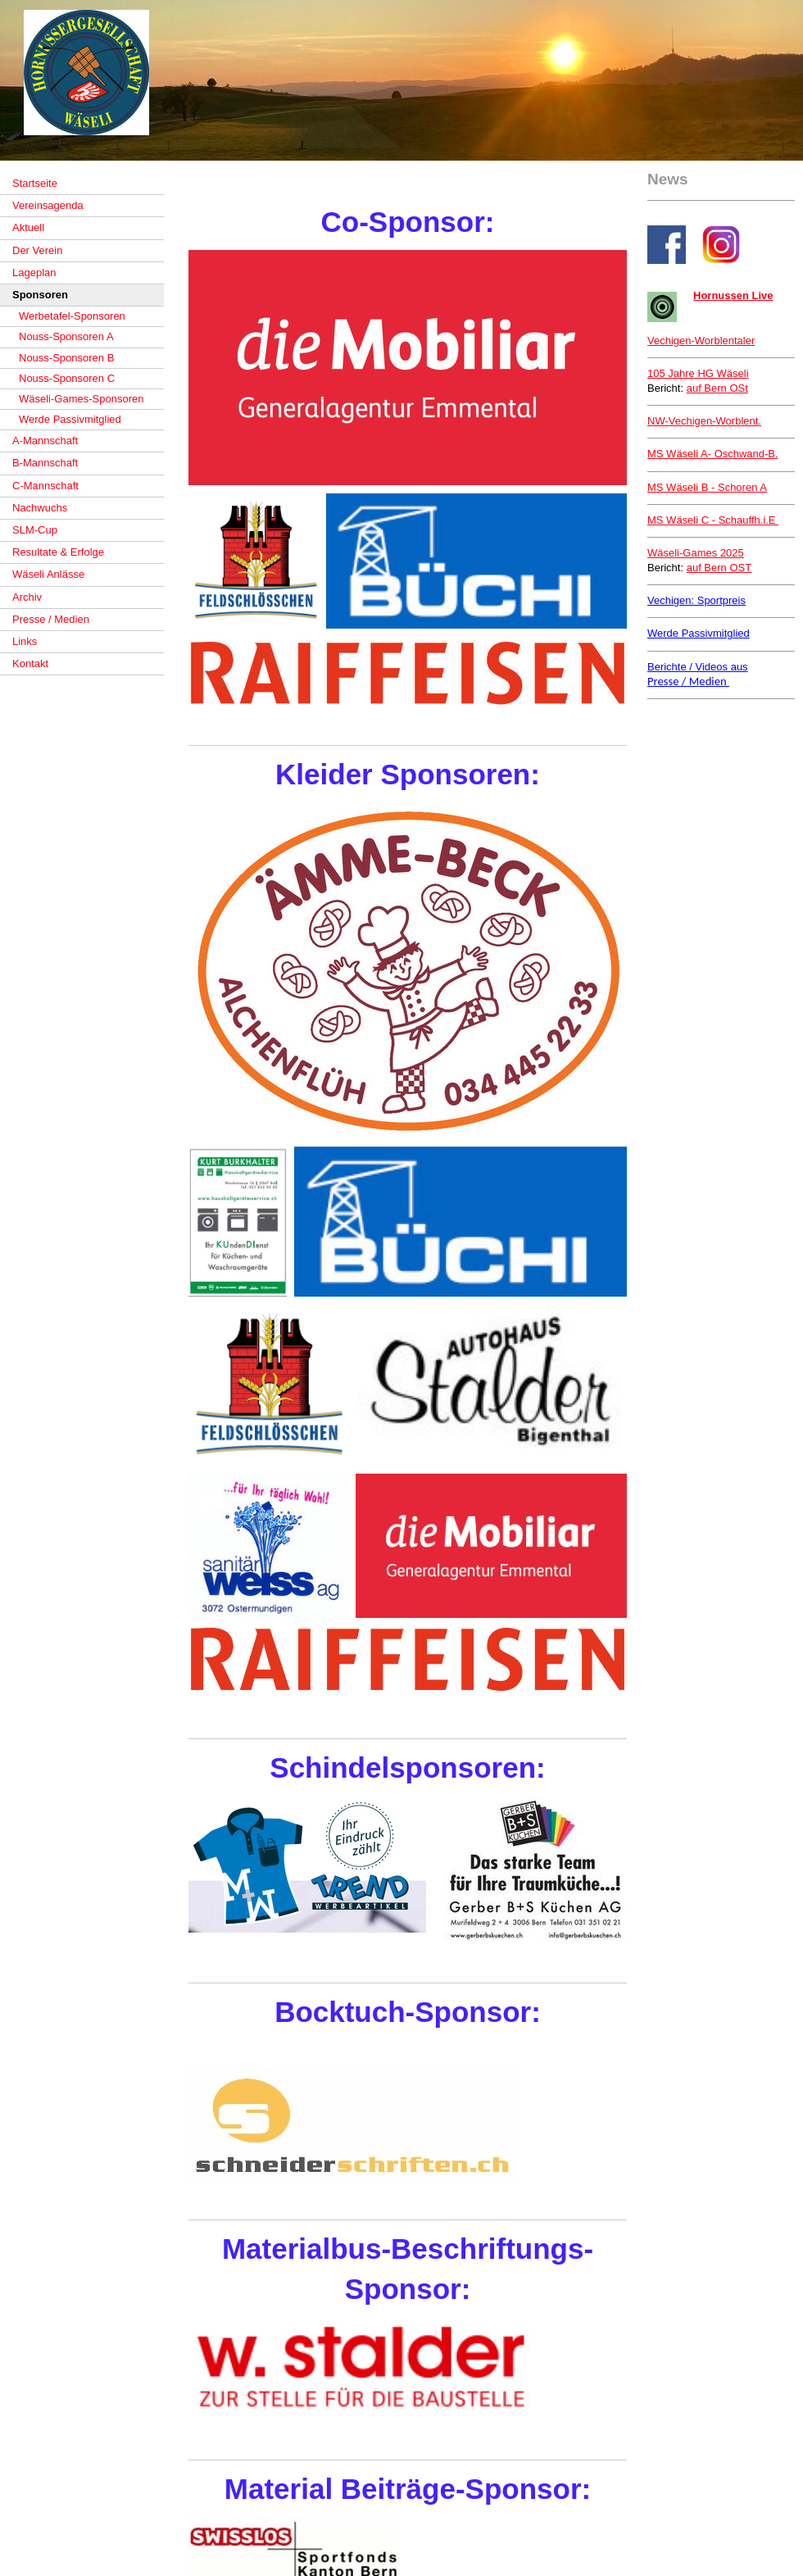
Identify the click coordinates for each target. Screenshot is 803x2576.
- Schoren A (707, 487)
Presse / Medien (688, 681)
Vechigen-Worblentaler (701, 340)
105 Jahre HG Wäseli (698, 373)
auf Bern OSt (717, 388)
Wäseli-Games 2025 (695, 553)
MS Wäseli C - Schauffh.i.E (712, 520)
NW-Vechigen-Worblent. (704, 421)
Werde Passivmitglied (698, 633)
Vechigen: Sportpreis (696, 600)
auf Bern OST (719, 567)
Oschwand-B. (712, 454)
